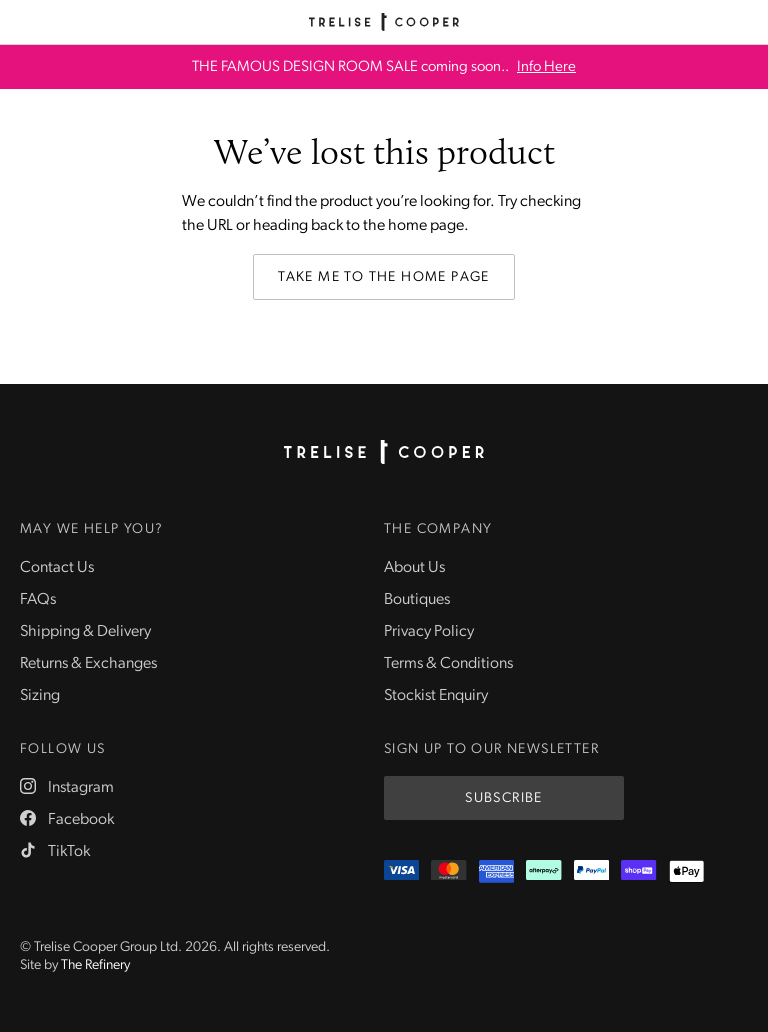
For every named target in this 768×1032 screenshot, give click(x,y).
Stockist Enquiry (436, 696)
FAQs (38, 600)
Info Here (546, 67)
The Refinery (95, 965)
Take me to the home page (384, 277)
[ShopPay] (638, 871)
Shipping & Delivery (85, 632)
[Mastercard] (448, 871)
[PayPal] (591, 871)
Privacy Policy (429, 632)
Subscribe (504, 798)
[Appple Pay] (686, 871)
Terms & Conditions (448, 664)
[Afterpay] (543, 871)
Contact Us (57, 568)
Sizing (40, 696)
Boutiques (417, 600)
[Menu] (22, 22)
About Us (414, 568)
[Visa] (401, 871)
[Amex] (496, 871)
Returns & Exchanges (88, 664)
